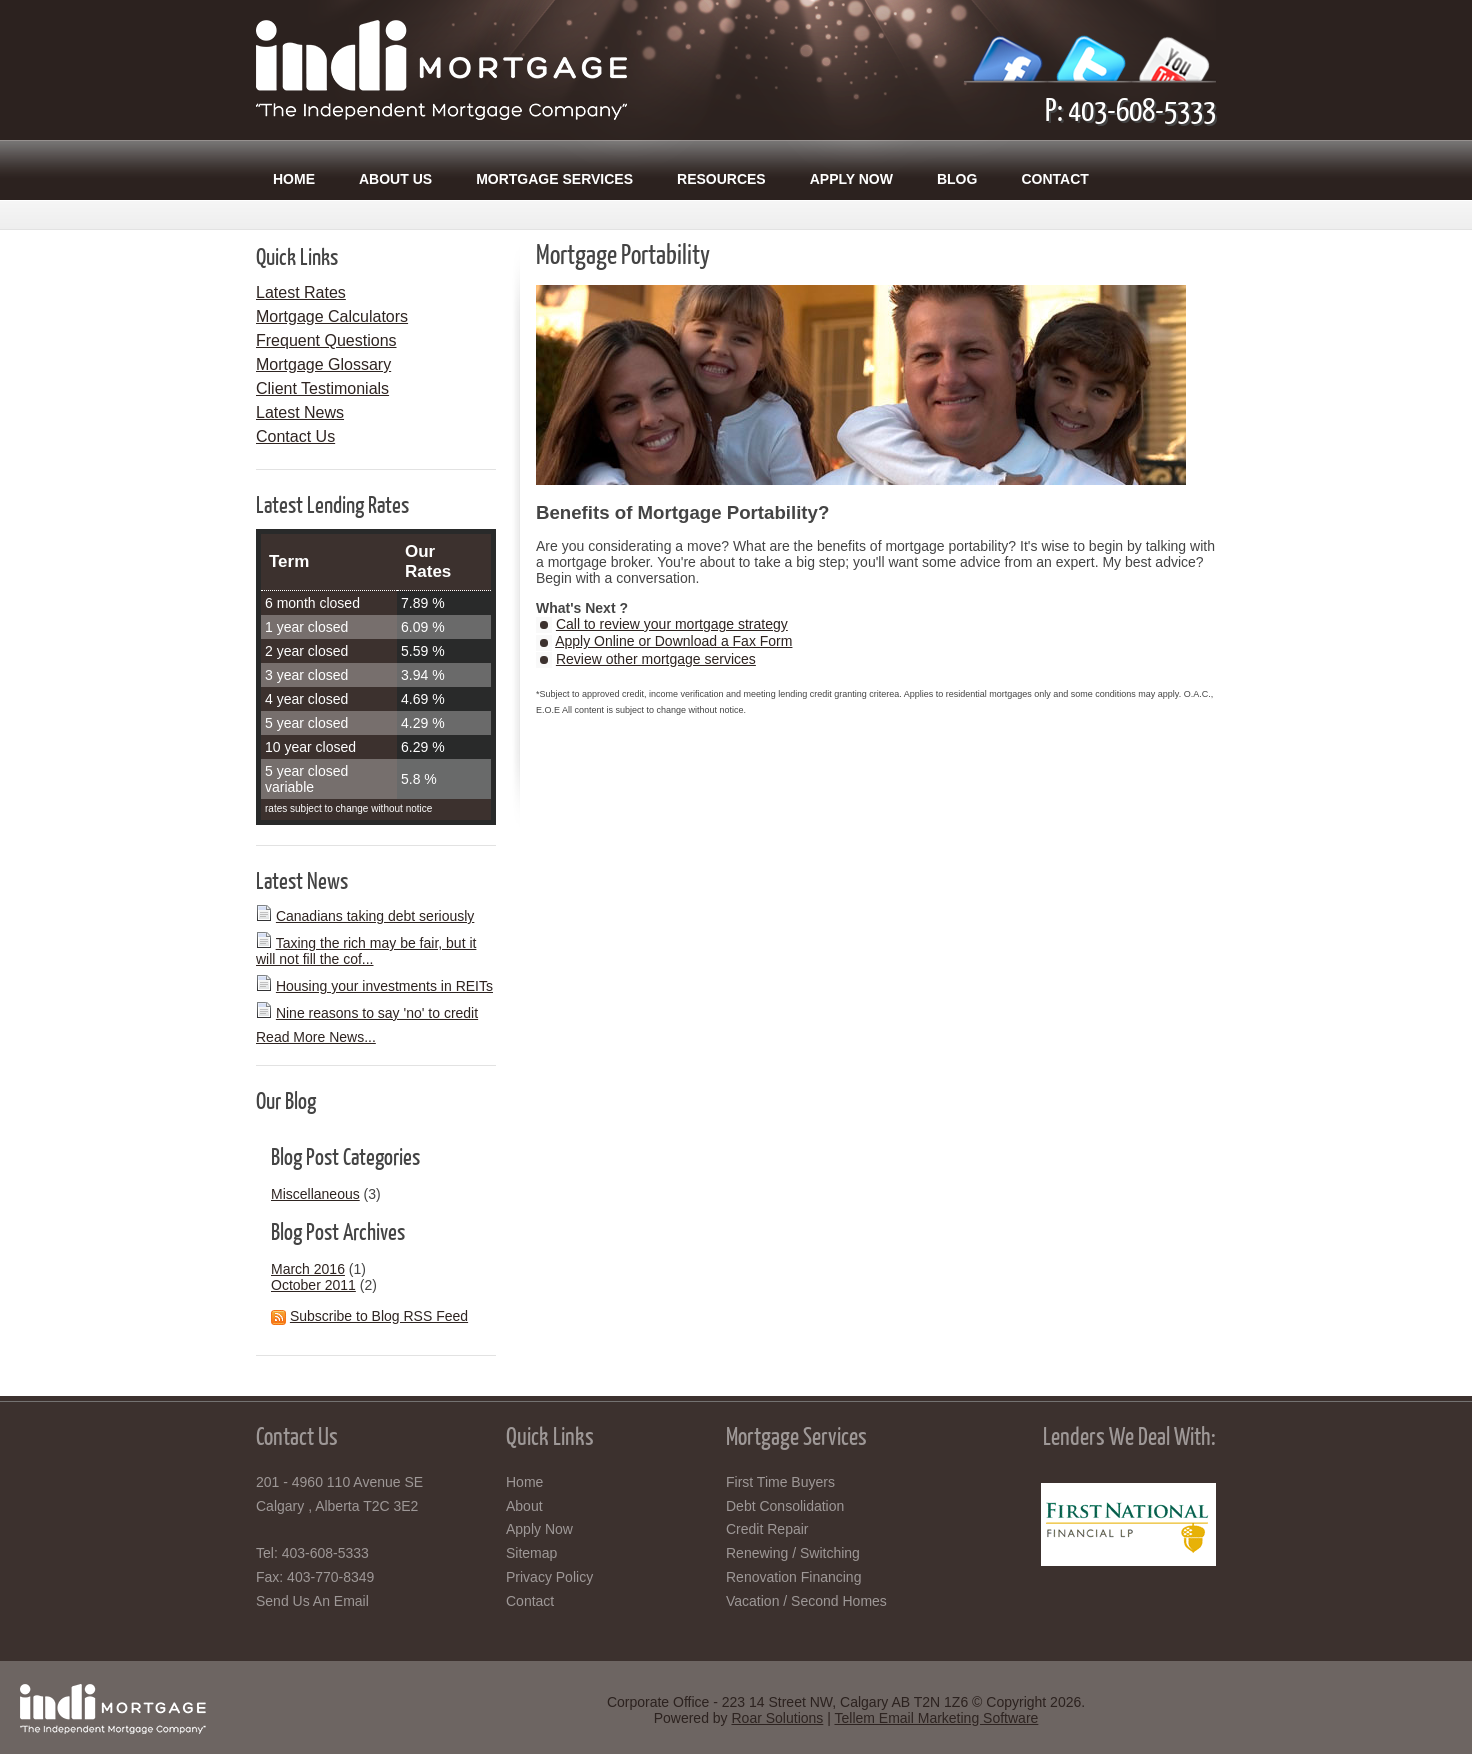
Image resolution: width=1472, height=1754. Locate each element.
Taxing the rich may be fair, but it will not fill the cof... (366, 951)
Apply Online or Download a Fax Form (673, 641)
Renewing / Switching (793, 1553)
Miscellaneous (315, 1194)
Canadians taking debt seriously (375, 916)
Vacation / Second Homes (806, 1601)
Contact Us (295, 436)
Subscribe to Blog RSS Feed (379, 1316)
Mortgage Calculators (332, 316)
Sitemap (531, 1553)
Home (294, 179)
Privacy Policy (549, 1577)
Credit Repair (767, 1529)
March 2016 (308, 1269)
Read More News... (316, 1037)
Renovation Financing (793, 1577)
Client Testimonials (322, 388)
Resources (721, 179)
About (524, 1506)
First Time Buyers (780, 1482)
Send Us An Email (312, 1601)
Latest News (300, 412)
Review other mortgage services (656, 659)
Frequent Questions (326, 340)
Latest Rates (301, 292)
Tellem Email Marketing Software (936, 1718)
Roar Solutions (777, 1718)
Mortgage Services (554, 179)
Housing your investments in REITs (384, 986)
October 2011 (313, 1285)
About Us (395, 179)
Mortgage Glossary (323, 364)
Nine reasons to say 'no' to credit (377, 1013)
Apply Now (851, 179)
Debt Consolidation (785, 1506)
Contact (1054, 179)
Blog (957, 179)
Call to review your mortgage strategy (672, 624)
